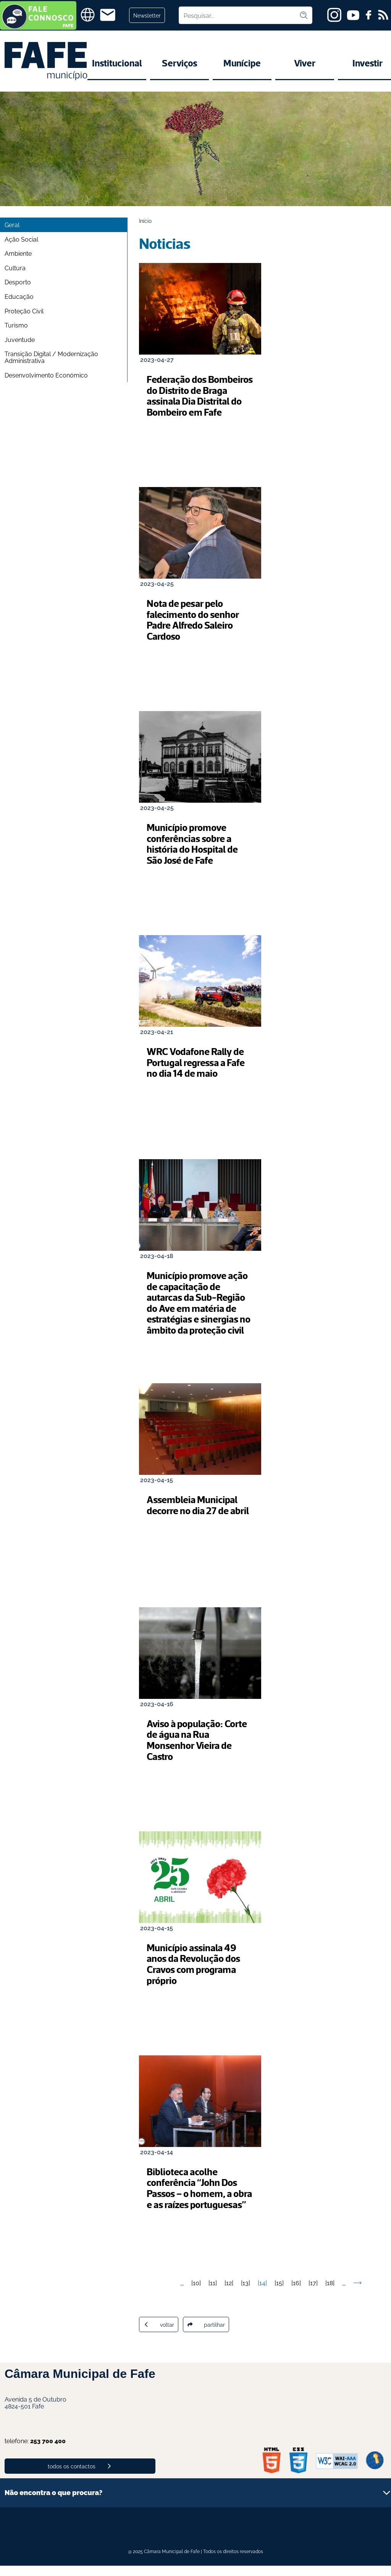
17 (313, 2293)
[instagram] (334, 15)
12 (229, 2293)
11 (212, 2293)
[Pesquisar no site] (239, 15)
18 (330, 2293)
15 (279, 2293)
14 (262, 2293)
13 (245, 2293)
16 (296, 2293)
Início (145, 220)
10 (196, 2293)
